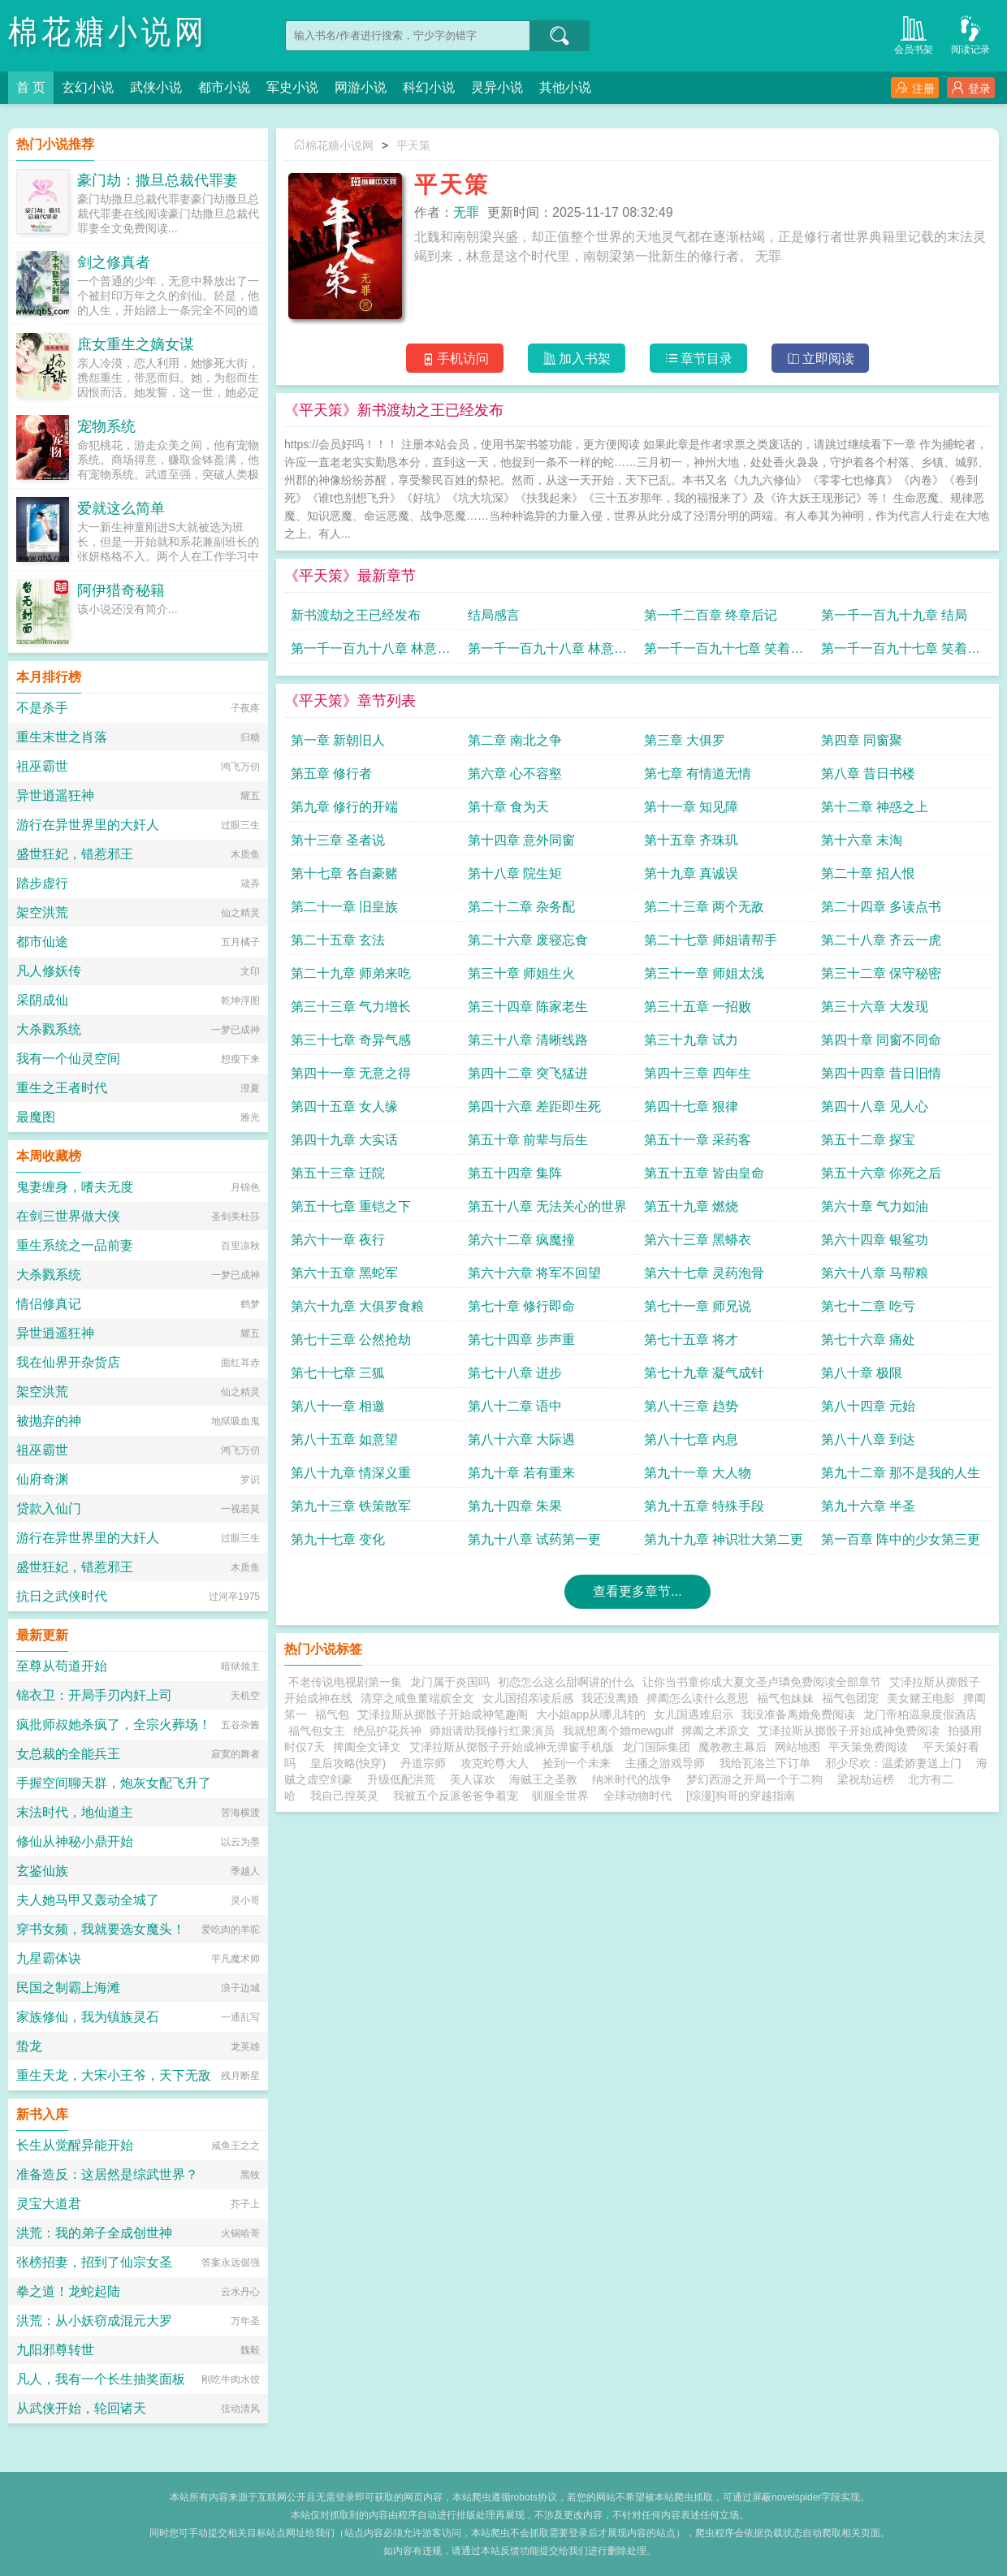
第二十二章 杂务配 (521, 907)
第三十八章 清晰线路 (528, 1040)
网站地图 (797, 1746)
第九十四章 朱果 (515, 1506)
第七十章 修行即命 (521, 1306)
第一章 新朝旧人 (338, 740)
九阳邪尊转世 (55, 2350)
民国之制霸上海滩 (68, 1988)
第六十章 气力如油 (874, 1206)
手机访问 (455, 358)
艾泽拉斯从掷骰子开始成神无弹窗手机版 (511, 1746)
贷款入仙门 (48, 1508)
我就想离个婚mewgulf (618, 1730)
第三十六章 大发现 (874, 1007)
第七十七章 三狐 (338, 1373)
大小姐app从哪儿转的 (591, 1714)
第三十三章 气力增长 (351, 1007)
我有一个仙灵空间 (68, 1058)
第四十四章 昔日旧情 (881, 1073)
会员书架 (913, 33)
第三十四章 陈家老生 (528, 1007)
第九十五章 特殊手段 (704, 1506)
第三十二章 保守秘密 (881, 973)
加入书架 (577, 358)
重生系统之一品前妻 (74, 1245)
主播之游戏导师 (665, 1763)
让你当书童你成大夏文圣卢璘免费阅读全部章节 (761, 1681)
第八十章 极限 (861, 1373)
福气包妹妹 (785, 1698)
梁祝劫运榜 (865, 1779)
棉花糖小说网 (108, 32)
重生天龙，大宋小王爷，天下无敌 (113, 2075)
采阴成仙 (42, 1000)
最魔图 (35, 1117)
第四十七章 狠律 (691, 1106)
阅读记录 (970, 33)
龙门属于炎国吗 (450, 1681)
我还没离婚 (609, 1698)
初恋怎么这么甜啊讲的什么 (566, 1681)
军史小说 (292, 87)
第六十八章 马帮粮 (874, 1273)
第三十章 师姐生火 (521, 973)
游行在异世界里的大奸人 (87, 825)
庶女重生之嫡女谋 (135, 344)
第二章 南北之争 (515, 740)
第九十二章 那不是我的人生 (900, 1473)
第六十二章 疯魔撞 (521, 1240)
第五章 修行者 (331, 773)
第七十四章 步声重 (521, 1339)
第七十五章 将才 (691, 1339)
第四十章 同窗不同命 (881, 1040)
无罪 (466, 212)
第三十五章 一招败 (697, 1007)
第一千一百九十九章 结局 (894, 615)
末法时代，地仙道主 (74, 1812)
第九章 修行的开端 (344, 807)
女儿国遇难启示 (693, 1714)
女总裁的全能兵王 (68, 1754)
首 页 (30, 87)
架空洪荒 (42, 912)
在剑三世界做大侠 (68, 1216)
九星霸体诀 (48, 1958)
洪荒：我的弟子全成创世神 (94, 2233)
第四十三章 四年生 (697, 1073)
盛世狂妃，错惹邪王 (74, 854)
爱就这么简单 (121, 508)
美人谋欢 (472, 1779)
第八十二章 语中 (515, 1406)
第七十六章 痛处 (868, 1339)
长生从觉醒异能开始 (74, 2145)
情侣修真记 (48, 1304)
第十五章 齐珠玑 (691, 840)
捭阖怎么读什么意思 (697, 1698)
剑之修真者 (113, 262)
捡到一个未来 (576, 1763)
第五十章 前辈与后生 (528, 1140)
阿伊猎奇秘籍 (121, 590)
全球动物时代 (637, 1795)
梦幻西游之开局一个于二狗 (754, 1779)
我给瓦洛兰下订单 (765, 1763)
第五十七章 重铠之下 (351, 1206)
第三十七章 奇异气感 (351, 1040)
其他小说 (565, 87)
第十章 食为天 (508, 807)
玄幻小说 (88, 87)
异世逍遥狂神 (55, 795)
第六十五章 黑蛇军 (344, 1273)
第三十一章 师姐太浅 (704, 973)
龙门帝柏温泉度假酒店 (920, 1714)
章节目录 (699, 358)
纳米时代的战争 (632, 1779)
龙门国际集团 (656, 1746)
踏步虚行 (42, 883)
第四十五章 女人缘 (344, 1106)
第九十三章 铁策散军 (351, 1506)
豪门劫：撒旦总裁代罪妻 (157, 180)
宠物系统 (106, 426)
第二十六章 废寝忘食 (528, 940)
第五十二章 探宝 (868, 1140)
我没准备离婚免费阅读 (798, 1714)
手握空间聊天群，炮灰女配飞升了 (113, 1783)
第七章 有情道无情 (697, 773)
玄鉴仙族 (42, 1871)
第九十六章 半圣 (868, 1506)
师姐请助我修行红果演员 (492, 1730)
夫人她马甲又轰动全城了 (87, 1900)
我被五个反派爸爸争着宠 (455, 1795)
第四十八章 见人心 (874, 1106)
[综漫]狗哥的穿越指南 (740, 1795)
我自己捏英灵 (344, 1795)
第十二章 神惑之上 (874, 807)
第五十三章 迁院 (338, 1173)
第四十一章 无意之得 (351, 1073)
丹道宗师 (423, 1763)
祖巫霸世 (42, 766)
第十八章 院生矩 (515, 873)
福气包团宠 (850, 1698)
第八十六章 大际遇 (521, 1439)
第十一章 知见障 (691, 807)
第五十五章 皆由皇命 (704, 1173)
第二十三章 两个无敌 (704, 907)
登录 (971, 88)
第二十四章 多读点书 (881, 907)
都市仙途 (42, 942)
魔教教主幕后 (732, 1746)
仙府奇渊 (42, 1479)
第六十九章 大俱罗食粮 (357, 1306)
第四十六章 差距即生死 (534, 1106)
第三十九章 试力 (691, 1040)
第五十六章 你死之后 (881, 1173)
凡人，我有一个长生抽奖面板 (100, 2379)
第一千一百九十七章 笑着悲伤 (723, 652)
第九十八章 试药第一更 (534, 1539)
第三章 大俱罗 (684, 740)
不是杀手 (42, 708)
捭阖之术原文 (715, 1730)
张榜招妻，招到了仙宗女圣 (94, 2262)
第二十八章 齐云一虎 (881, 940)
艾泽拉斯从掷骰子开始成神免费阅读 (849, 1730)
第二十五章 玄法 (338, 940)
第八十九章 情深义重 (351, 1473)
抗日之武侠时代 (61, 1596)
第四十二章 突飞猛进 (528, 1073)
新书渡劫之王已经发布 (356, 615)
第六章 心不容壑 (515, 773)
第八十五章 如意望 (344, 1439)
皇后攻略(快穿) (348, 1763)
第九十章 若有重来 (521, 1473)
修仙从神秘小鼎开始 (74, 1841)
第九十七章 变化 (338, 1539)
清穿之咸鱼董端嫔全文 (417, 1698)
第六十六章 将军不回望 (534, 1273)
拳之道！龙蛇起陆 (68, 2291)
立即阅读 (820, 358)
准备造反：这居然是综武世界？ (107, 2174)
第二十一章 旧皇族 (344, 907)
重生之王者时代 (61, 1088)
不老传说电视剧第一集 (345, 1681)
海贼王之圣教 (543, 1779)
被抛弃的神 (48, 1421)
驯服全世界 (560, 1795)
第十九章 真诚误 (691, 873)
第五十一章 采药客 (697, 1140)
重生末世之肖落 (61, 737)
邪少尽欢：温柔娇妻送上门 (893, 1763)
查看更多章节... (637, 1591)
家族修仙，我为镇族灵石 (87, 2017)
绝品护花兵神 (387, 1730)
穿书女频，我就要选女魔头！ (100, 1929)
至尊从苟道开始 (61, 1666)
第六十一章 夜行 (338, 1240)
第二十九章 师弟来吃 (351, 973)
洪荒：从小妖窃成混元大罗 (94, 2320)
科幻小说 (429, 87)
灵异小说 (497, 87)
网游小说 (361, 87)
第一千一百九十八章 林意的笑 (370, 652)
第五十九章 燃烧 (691, 1206)
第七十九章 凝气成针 (704, 1373)
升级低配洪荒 (401, 1779)
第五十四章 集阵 (515, 1173)
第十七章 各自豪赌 (344, 873)
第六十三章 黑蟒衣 (697, 1240)
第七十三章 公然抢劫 (351, 1339)
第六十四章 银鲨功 (874, 1240)
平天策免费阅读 (871, 1746)
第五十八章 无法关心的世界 (547, 1206)
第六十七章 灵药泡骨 (704, 1273)
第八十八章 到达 (868, 1439)
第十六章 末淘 (861, 840)
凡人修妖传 (48, 971)
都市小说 (224, 87)
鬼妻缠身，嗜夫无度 (74, 1187)
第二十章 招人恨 (868, 873)
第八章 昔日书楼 (868, 773)
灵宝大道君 (48, 2204)
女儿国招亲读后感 (527, 1698)
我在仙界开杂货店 (68, 1362)
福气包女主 (316, 1730)
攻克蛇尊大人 (494, 1763)
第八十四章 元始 (868, 1406)
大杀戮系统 (48, 1029)
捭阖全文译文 (367, 1746)
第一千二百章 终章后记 (710, 615)
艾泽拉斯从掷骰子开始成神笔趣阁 (442, 1714)
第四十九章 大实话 (344, 1140)
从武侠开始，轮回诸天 (81, 2408)
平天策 (413, 145)
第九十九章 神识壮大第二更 (723, 1539)
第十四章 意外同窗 (521, 840)
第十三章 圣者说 (338, 840)
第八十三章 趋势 (691, 1406)
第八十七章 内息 (691, 1439)
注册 (915, 88)
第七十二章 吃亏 (868, 1306)
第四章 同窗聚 (861, 740)
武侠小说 (156, 87)
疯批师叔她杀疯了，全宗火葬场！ (113, 1724)
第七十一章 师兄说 (697, 1306)
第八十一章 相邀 (338, 1406)
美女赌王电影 (921, 1698)
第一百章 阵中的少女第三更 (900, 1539)
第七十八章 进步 (515, 1373)
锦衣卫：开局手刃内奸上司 (94, 1695)
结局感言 (494, 615)
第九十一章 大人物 (697, 1473)
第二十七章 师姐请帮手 (710, 940)
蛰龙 (29, 2046)
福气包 (332, 1714)
